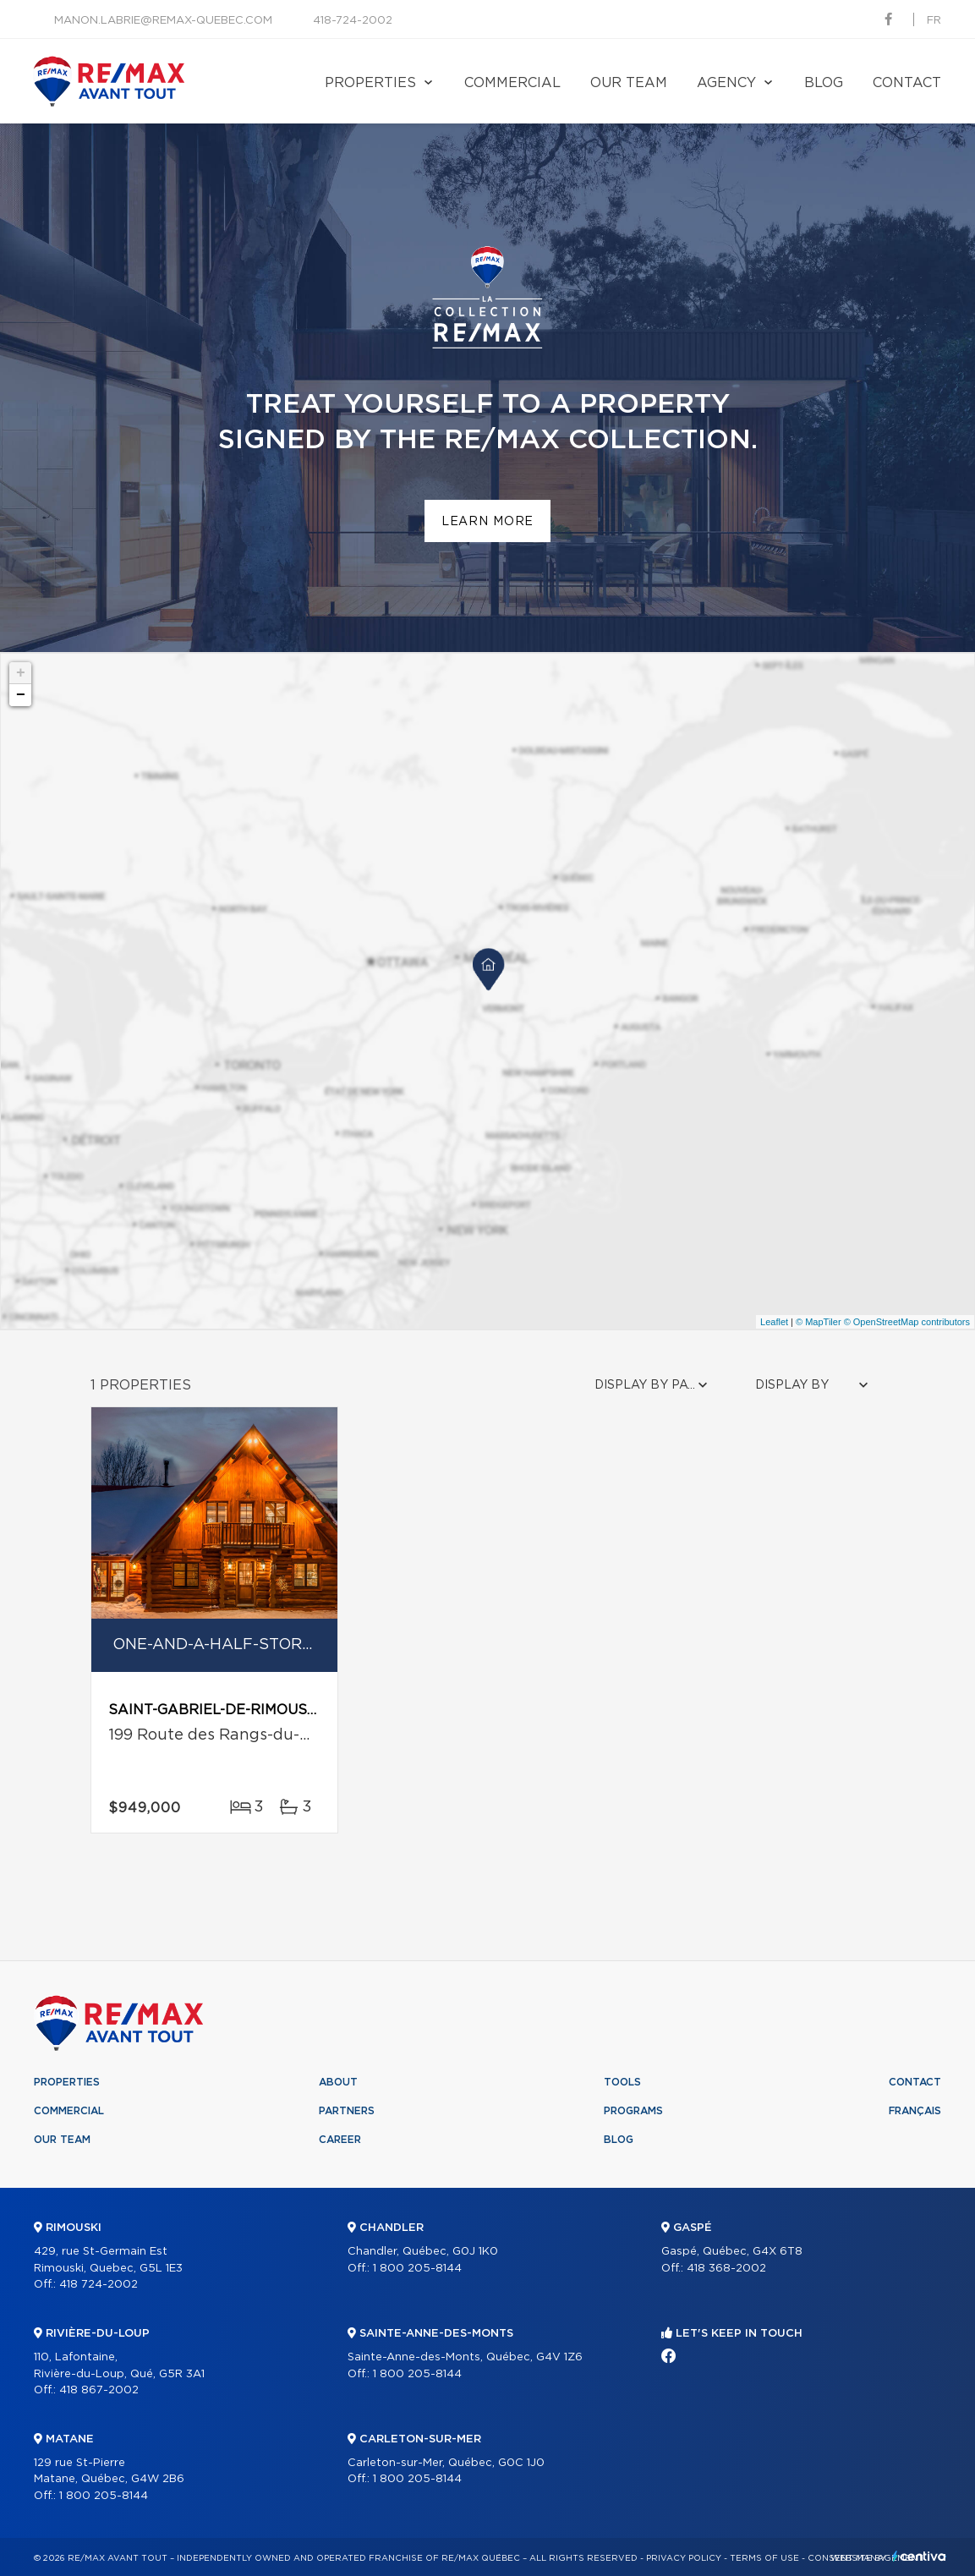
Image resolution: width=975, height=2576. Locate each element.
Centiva (919, 2556)
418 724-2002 (98, 2284)
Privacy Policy (683, 2558)
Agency (726, 83)
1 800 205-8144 (103, 2496)
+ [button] (20, 673)
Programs (633, 2111)
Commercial (512, 83)
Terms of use (764, 2558)
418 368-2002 (726, 2268)
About (338, 2082)
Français (915, 2111)
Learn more (487, 522)
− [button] (20, 695)
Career (340, 2140)
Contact (907, 83)
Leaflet (774, 1322)
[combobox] (653, 1386)
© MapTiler (818, 1322)
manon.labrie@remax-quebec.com (163, 20)
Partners (347, 2111)
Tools (622, 2082)
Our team (628, 83)
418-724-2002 (352, 20)
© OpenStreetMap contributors (907, 1322)
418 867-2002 (99, 2390)
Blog (823, 83)
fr (934, 20)
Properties (370, 83)
